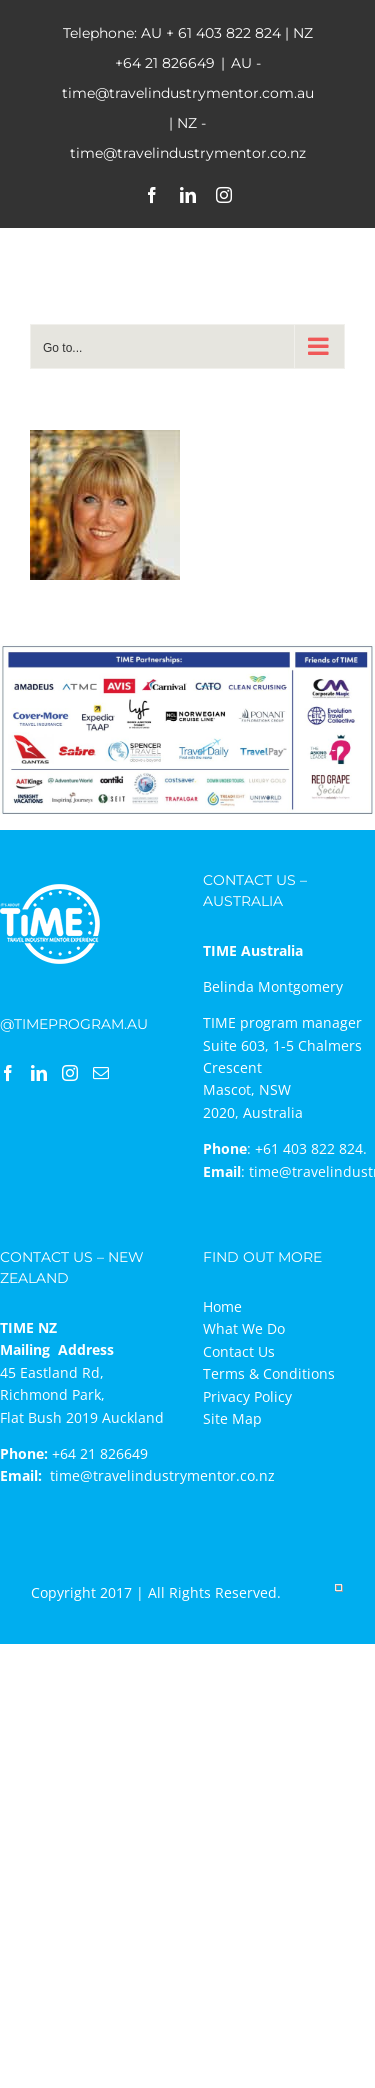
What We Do (244, 1328)
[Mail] (101, 1073)
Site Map (232, 1418)
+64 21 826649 (165, 63)
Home (222, 1306)
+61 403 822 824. (311, 1148)
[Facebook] (8, 1073)
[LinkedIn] (39, 1073)
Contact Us (239, 1351)
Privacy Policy (247, 1396)
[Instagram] (70, 1073)
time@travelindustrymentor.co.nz (162, 1475)
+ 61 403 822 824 (223, 33)
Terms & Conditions (269, 1373)
